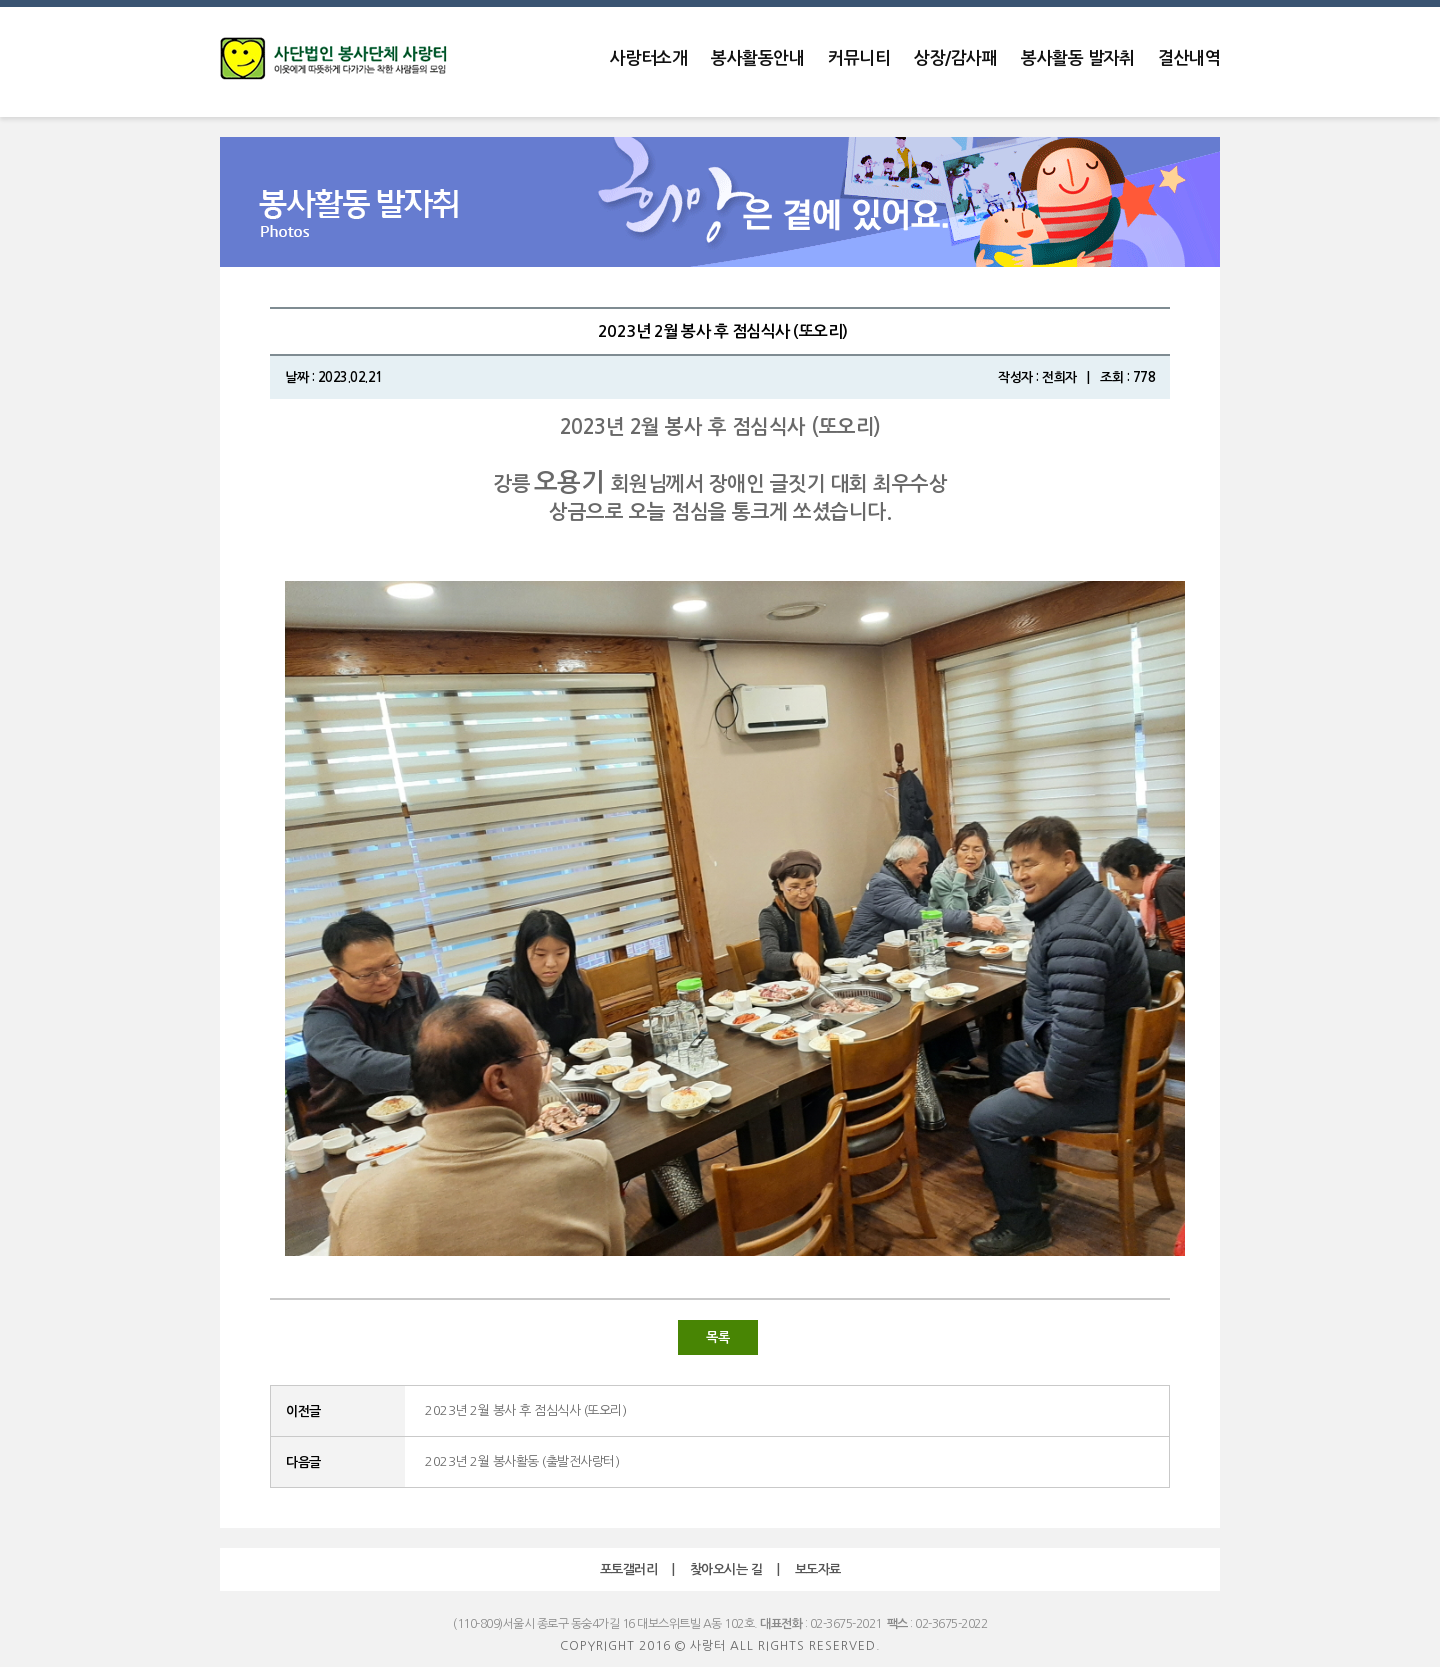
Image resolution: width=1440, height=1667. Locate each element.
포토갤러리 (629, 1569)
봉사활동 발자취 (1077, 58)
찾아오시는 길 (726, 1569)
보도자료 (818, 1569)
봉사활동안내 (757, 58)
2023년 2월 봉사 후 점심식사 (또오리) (525, 1410)
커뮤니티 (859, 58)
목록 (717, 1337)
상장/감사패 (955, 58)
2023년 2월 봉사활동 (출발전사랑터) (522, 1461)
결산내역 (1189, 58)
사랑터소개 (649, 58)
